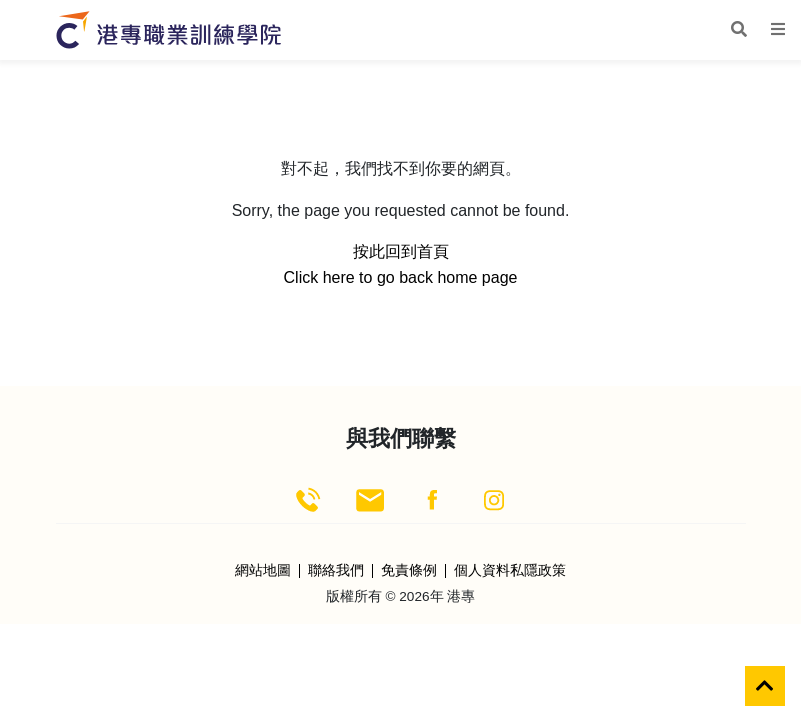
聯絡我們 (336, 571)
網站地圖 (263, 571)
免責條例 (409, 571)
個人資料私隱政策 (510, 571)
